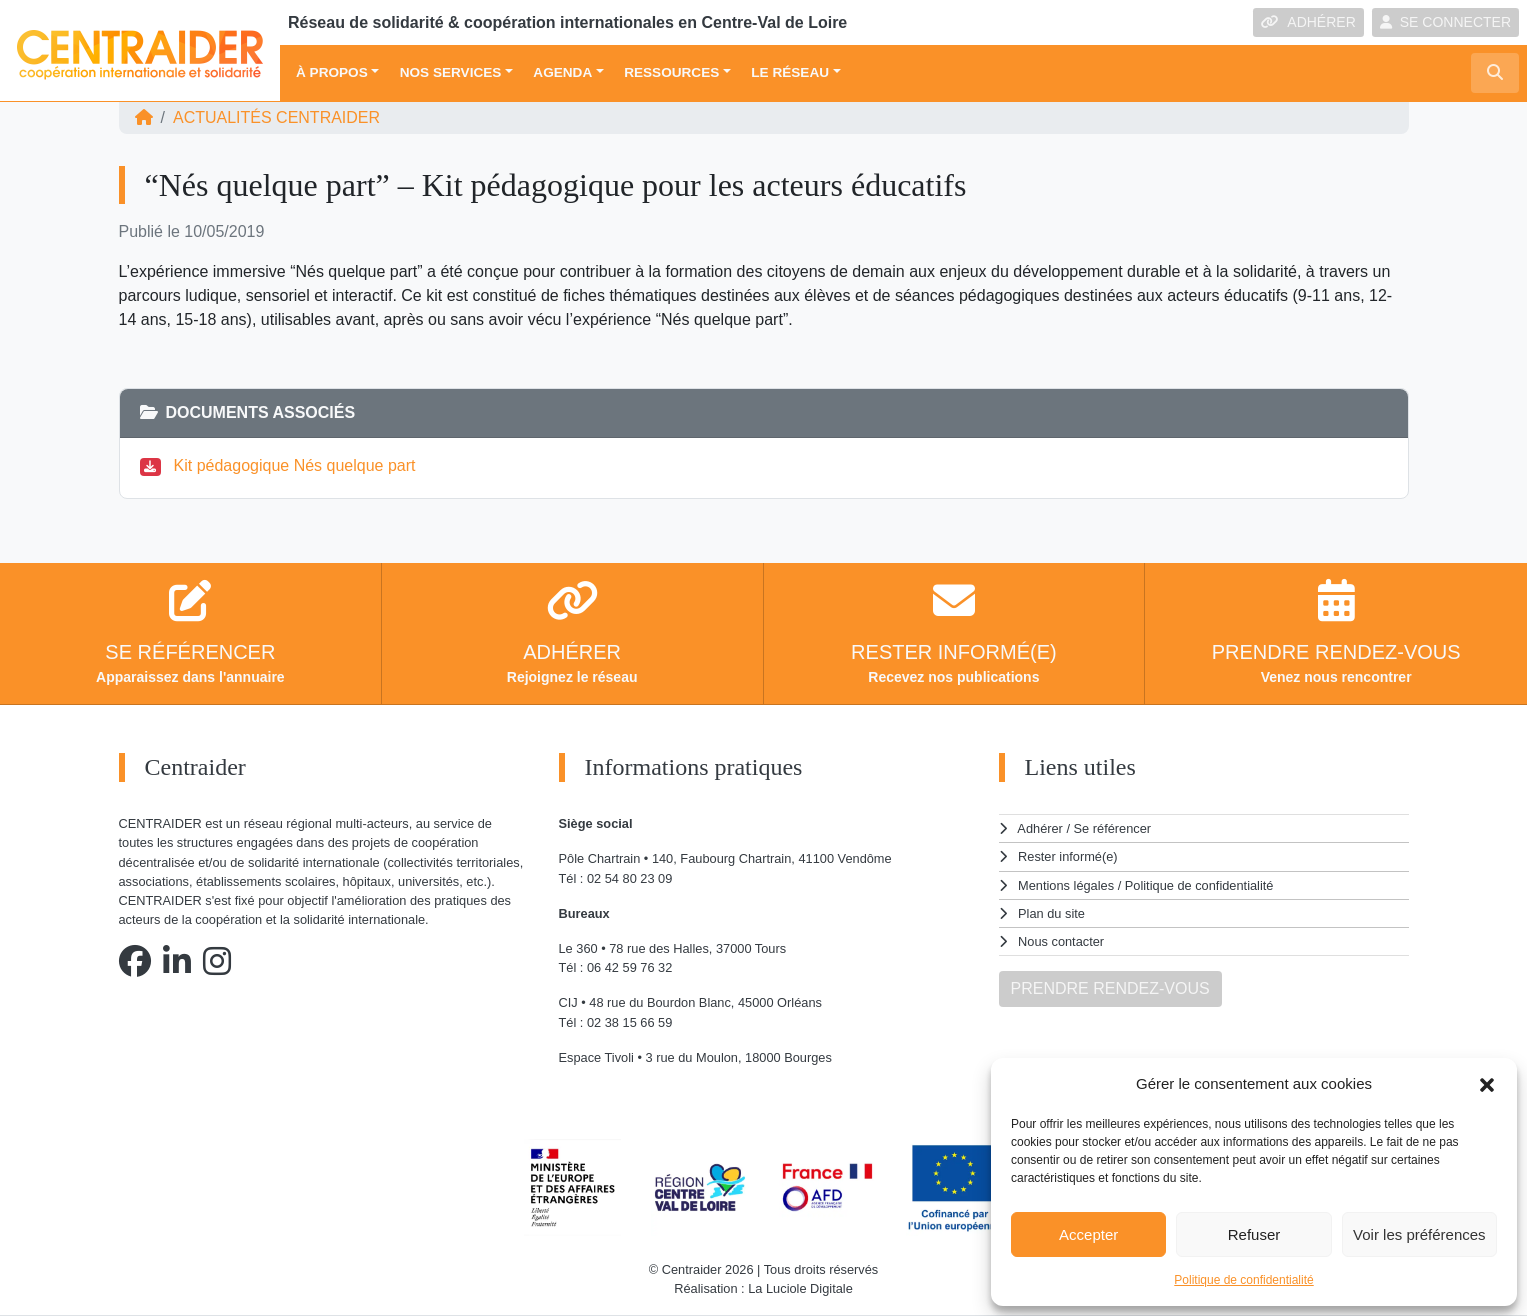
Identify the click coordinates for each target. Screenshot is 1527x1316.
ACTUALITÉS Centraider (276, 117)
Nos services (451, 72)
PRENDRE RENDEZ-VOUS (1110, 988)
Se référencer (1113, 828)
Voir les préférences (1419, 1234)
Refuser (1254, 1234)
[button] (1487, 1084)
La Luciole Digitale (800, 1288)
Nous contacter (1061, 941)
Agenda (562, 72)
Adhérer (1040, 828)
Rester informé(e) (1068, 856)
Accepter (1088, 1234)
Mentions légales (1066, 885)
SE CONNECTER (1445, 22)
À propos (332, 72)
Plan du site (1051, 913)
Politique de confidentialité (1243, 1280)
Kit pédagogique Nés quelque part (295, 465)
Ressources (671, 72)
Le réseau (790, 72)
